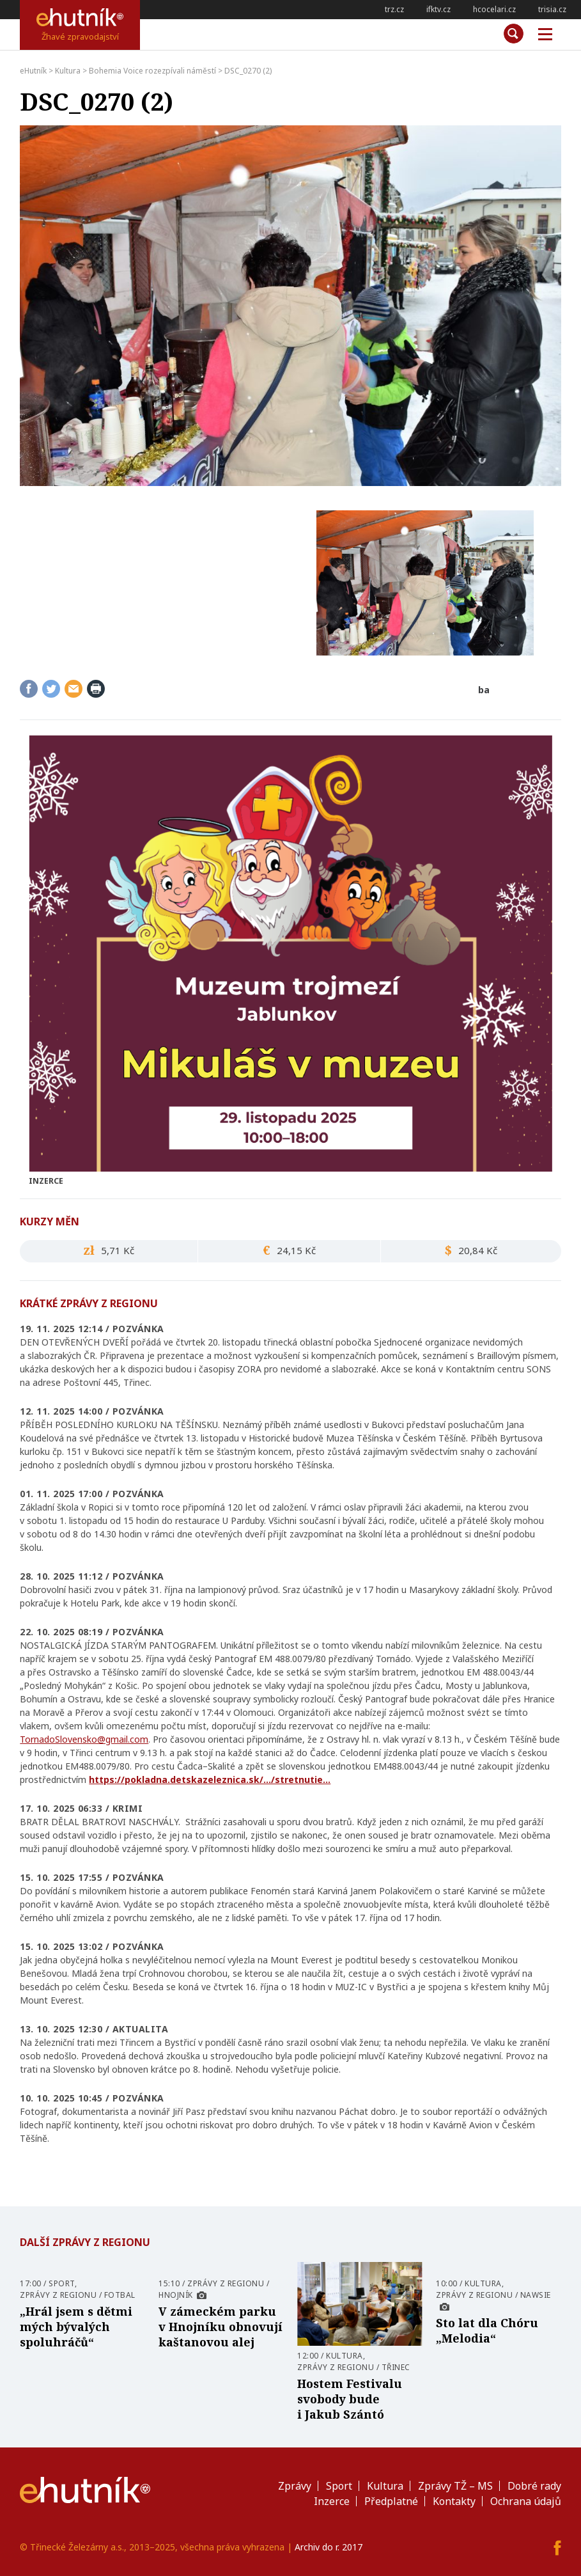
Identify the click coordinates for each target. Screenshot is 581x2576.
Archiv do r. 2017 (328, 2547)
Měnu (540, 34)
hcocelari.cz (494, 9)
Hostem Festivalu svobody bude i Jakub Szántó (349, 2399)
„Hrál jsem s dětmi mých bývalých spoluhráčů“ (76, 2327)
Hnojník (176, 2294)
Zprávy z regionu (58, 2294)
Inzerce (332, 2501)
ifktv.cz (438, 9)
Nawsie (535, 2294)
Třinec (396, 2367)
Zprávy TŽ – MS (455, 2486)
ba (484, 690)
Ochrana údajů (525, 2501)
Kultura (344, 2355)
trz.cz (394, 9)
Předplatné (391, 2501)
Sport (62, 2283)
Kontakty (454, 2501)
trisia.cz (552, 9)
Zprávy (294, 2486)
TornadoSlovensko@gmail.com (84, 1739)
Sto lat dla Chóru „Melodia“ (487, 2330)
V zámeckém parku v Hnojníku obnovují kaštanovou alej (221, 2327)
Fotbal (120, 2294)
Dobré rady (534, 2486)
